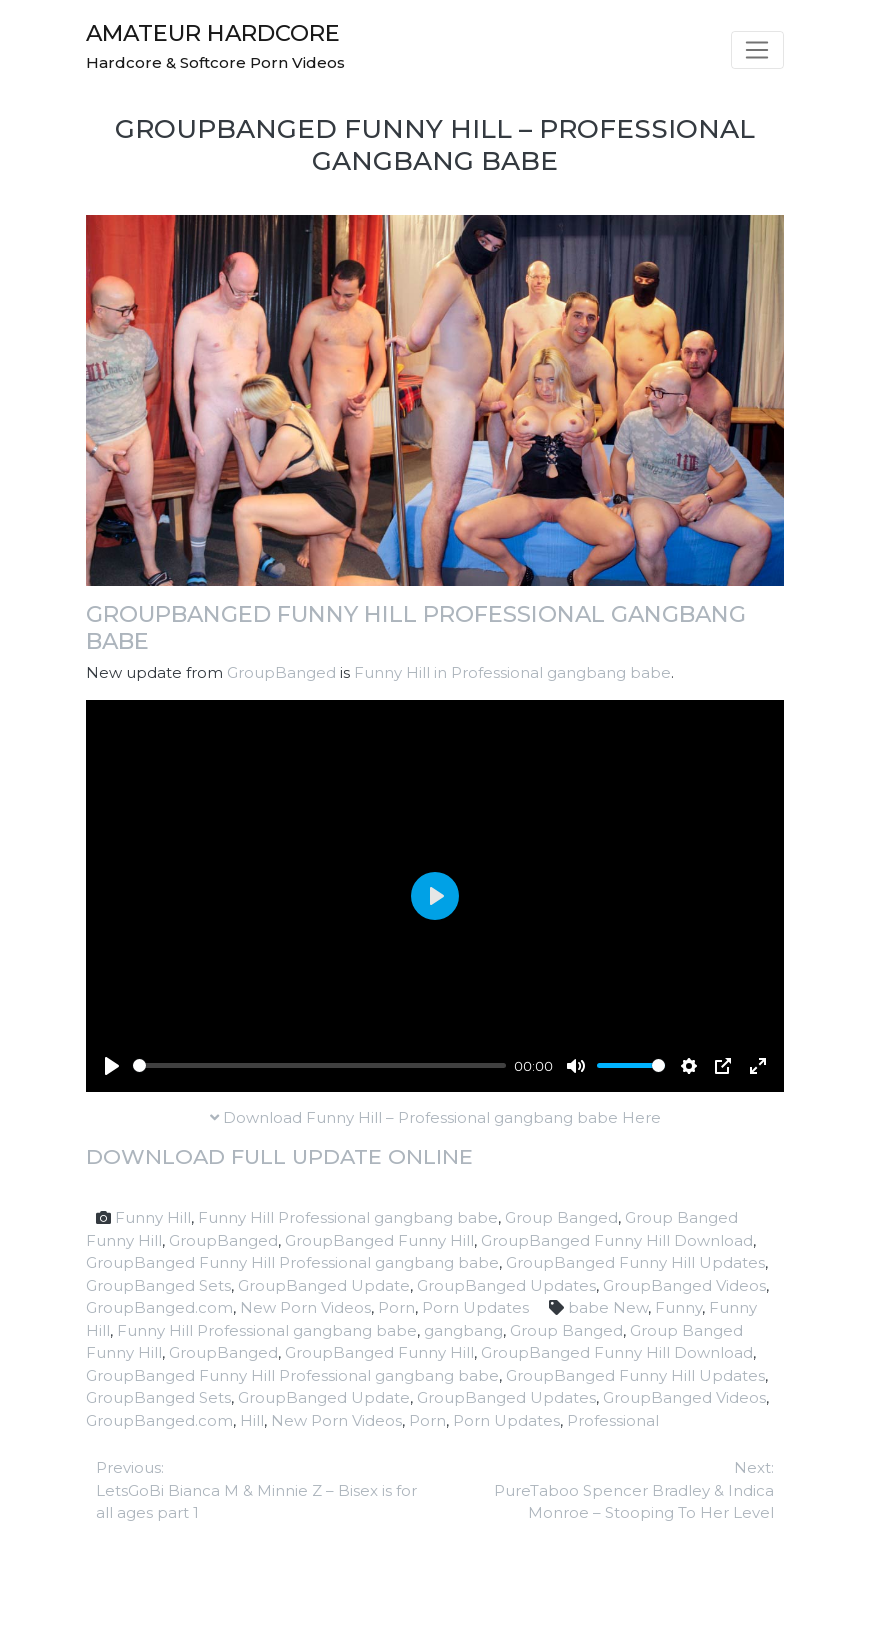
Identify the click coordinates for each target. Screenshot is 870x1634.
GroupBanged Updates (506, 1285)
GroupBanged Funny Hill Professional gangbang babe (416, 627)
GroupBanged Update (324, 1285)
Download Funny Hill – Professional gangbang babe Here (435, 1117)
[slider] (319, 1065)
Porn (396, 1307)
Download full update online (279, 1156)
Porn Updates (475, 1307)
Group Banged (561, 1217)
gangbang (463, 1330)
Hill (252, 1420)
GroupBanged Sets (158, 1285)
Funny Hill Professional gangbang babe (348, 1217)
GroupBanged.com (159, 1307)
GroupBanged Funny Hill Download (617, 1240)
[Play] (112, 1066)
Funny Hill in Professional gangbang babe (512, 672)
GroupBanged (281, 672)
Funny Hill (153, 1217)
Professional (613, 1420)
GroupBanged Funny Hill (379, 1240)
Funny (678, 1307)
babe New (608, 1307)
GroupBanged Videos (684, 1285)
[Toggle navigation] (757, 50)
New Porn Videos (305, 1307)
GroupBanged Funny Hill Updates (635, 1262)
